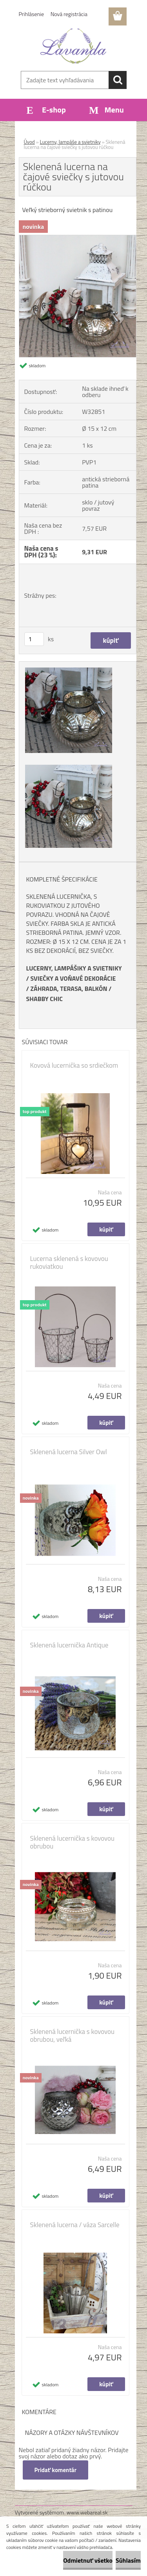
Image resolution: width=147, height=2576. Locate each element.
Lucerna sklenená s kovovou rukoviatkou (69, 1262)
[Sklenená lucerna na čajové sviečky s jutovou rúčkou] (77, 238)
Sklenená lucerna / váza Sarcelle (75, 2225)
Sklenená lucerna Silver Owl (68, 1452)
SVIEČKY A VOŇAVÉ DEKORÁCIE (73, 978)
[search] (118, 80)
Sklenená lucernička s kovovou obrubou (72, 1842)
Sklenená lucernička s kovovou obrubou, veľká (72, 2035)
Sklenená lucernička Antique (69, 1645)
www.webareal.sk (87, 2512)
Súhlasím (128, 2560)
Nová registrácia (69, 14)
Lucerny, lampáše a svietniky (70, 142)
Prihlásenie (31, 14)
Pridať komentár (55, 2469)
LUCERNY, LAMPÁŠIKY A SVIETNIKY (74, 968)
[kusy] (34, 639)
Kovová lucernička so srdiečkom (74, 1065)
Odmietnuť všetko (88, 2560)
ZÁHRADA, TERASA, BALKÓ (66, 988)
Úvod (29, 142)
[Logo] (73, 45)
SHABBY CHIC (44, 998)
